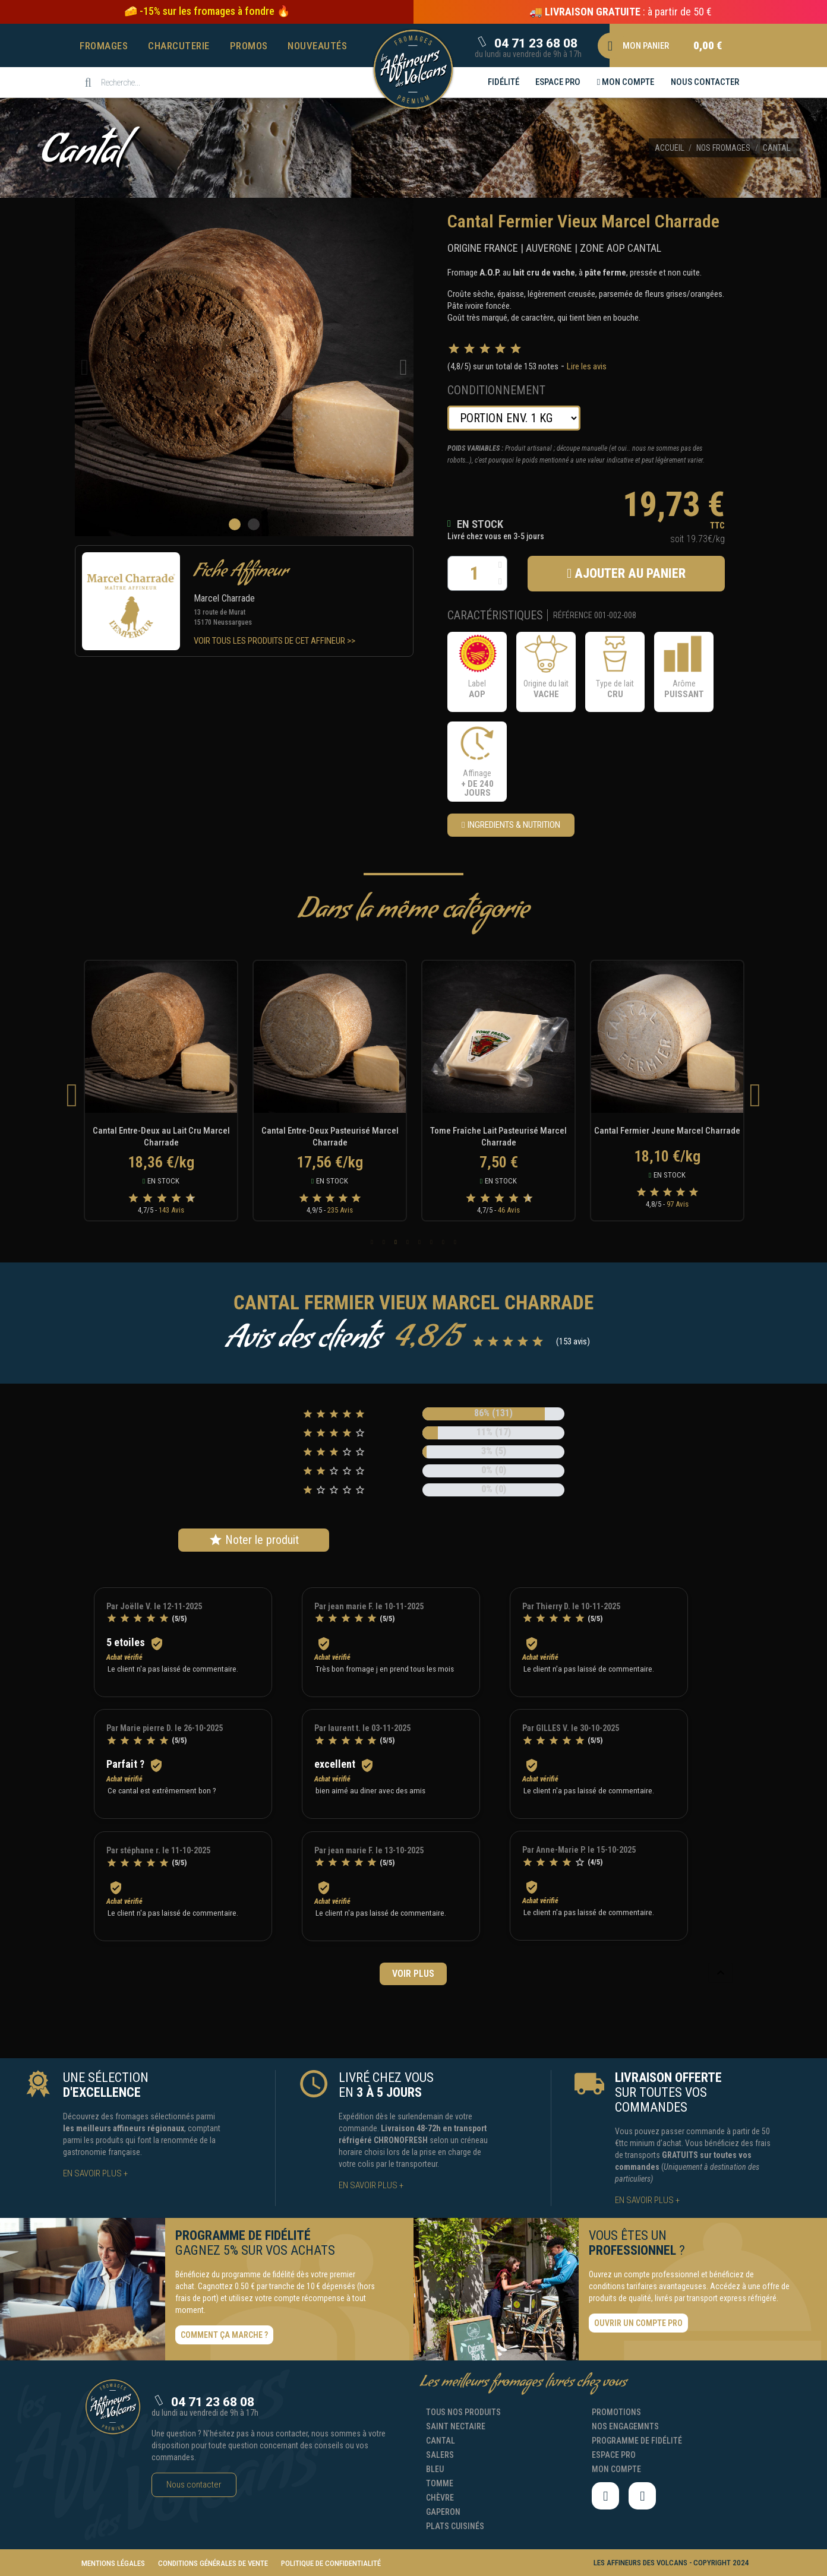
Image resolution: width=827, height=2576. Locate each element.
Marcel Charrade (224, 598)
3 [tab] (396, 1242)
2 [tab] (384, 1242)
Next (755, 1094)
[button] (207, 11)
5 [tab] (419, 1242)
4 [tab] (408, 1242)
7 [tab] (443, 1242)
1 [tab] (372, 1242)
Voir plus (413, 1973)
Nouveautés (317, 46)
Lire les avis (587, 366)
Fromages (104, 46)
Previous (72, 1094)
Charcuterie (179, 46)
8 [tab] (455, 1242)
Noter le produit (254, 1540)
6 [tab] (431, 1242)
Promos (249, 46)
